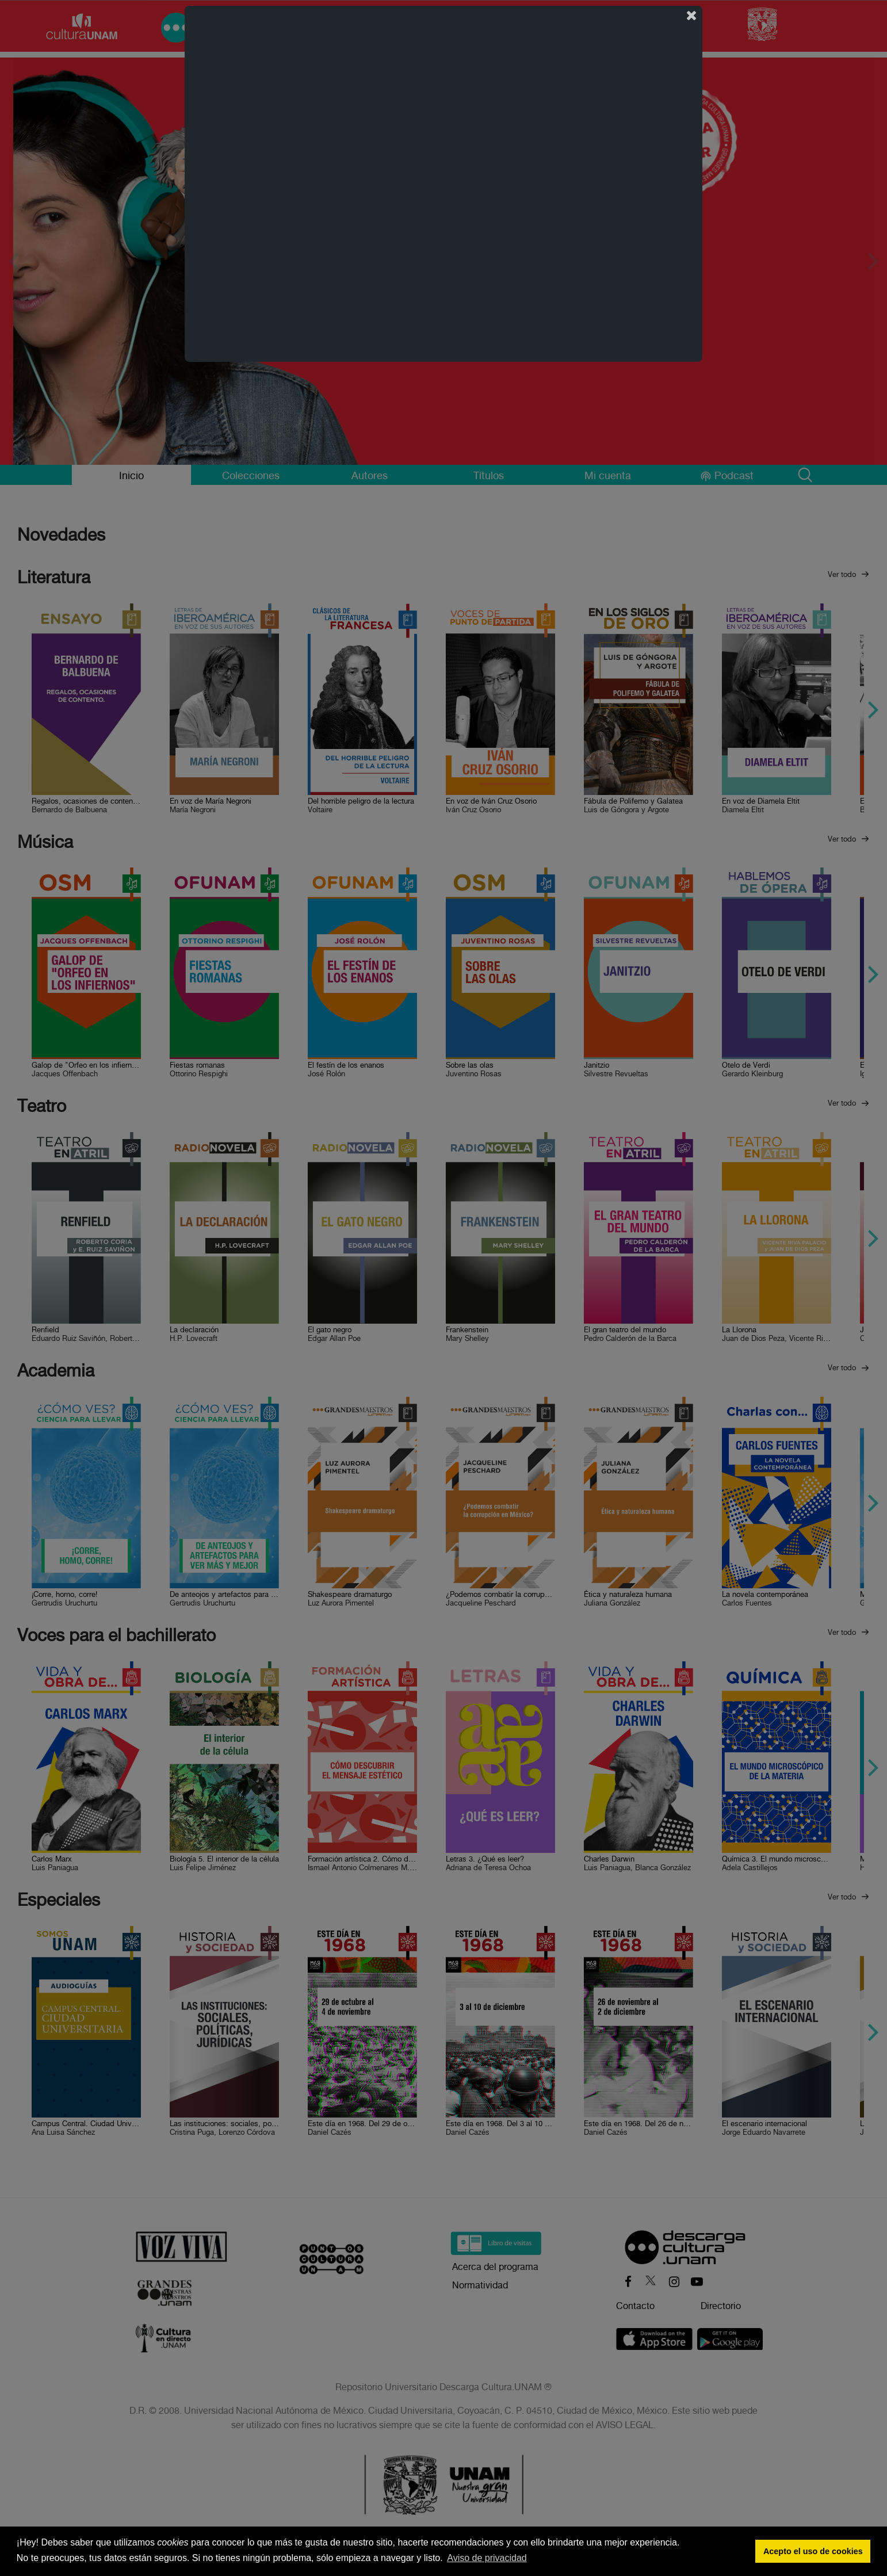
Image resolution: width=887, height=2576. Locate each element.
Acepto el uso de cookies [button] (813, 2551)
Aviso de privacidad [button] (486, 2558)
